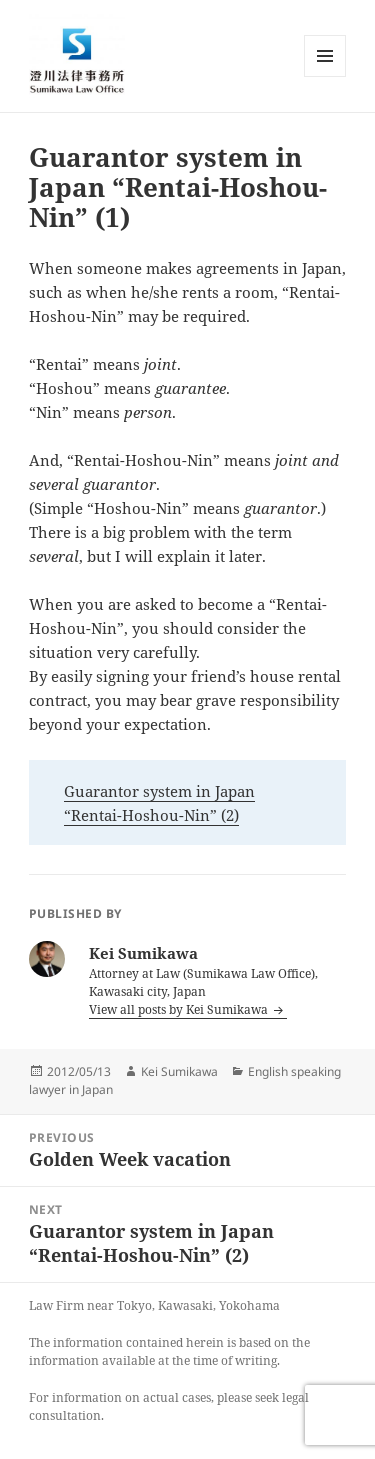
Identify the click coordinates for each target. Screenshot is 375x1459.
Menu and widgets (325, 76)
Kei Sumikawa (179, 1071)
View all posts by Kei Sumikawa (180, 1009)
